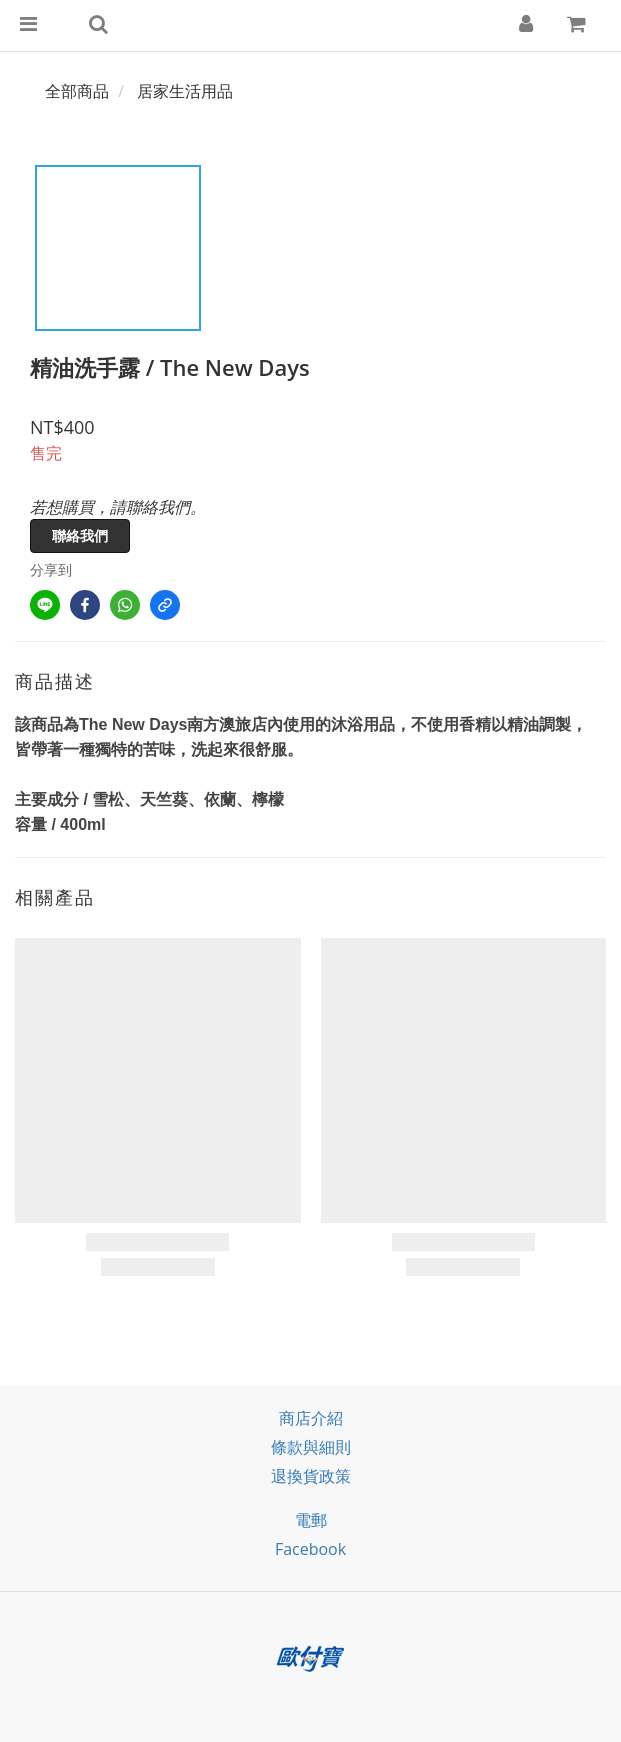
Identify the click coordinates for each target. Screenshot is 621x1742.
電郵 (311, 1520)
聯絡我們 (80, 535)
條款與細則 (311, 1447)
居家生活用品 (185, 91)
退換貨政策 (311, 1476)
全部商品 (77, 91)
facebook (310, 1549)
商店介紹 (311, 1418)
